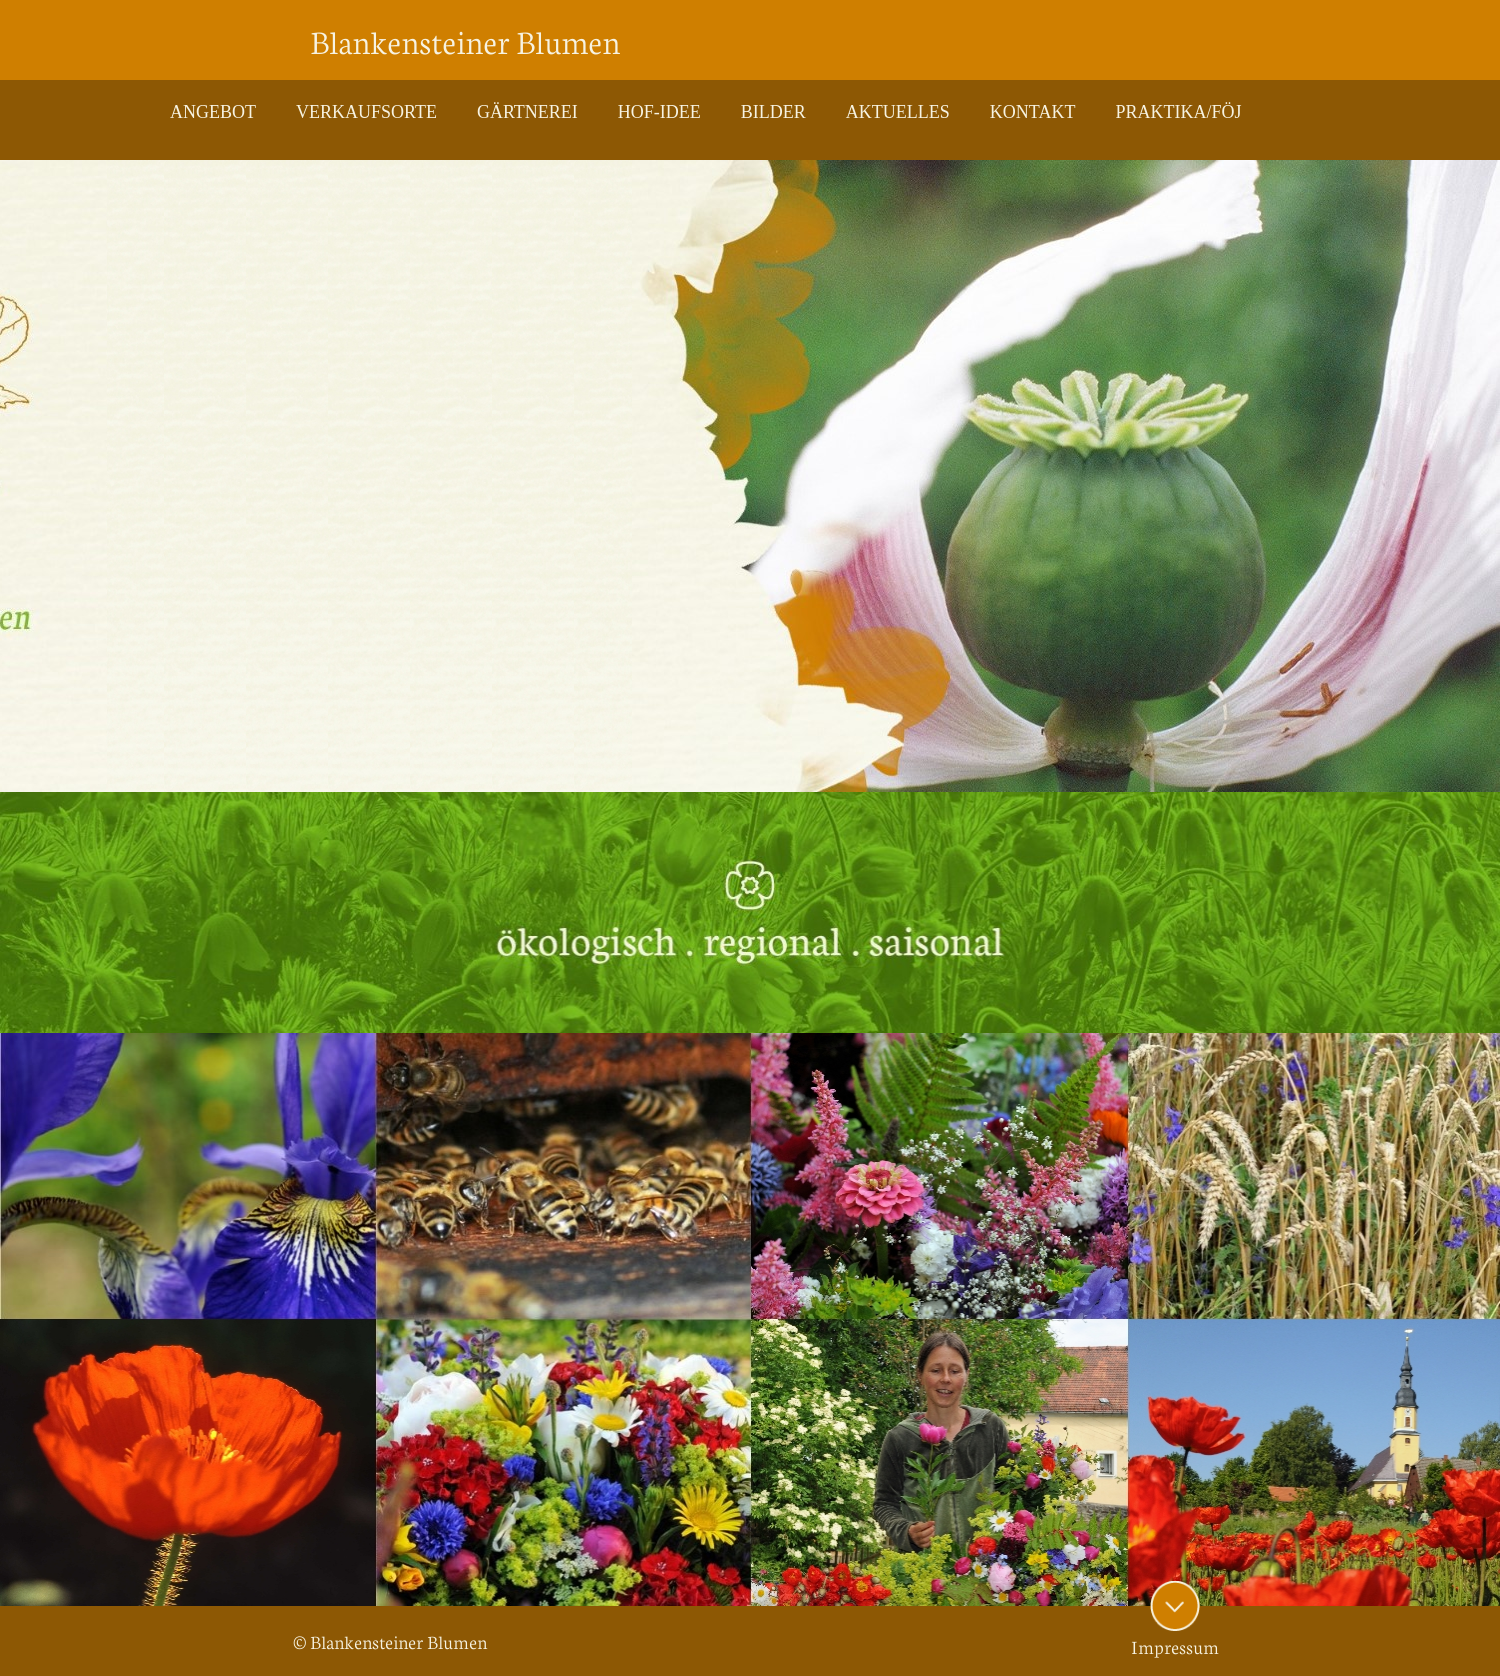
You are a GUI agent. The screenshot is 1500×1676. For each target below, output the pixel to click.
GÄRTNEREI (527, 112)
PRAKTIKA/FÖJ (1178, 112)
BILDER (773, 112)
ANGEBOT (213, 112)
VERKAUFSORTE (366, 112)
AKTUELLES (898, 112)
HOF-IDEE (659, 112)
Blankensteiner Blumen (465, 40)
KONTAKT (1033, 112)
